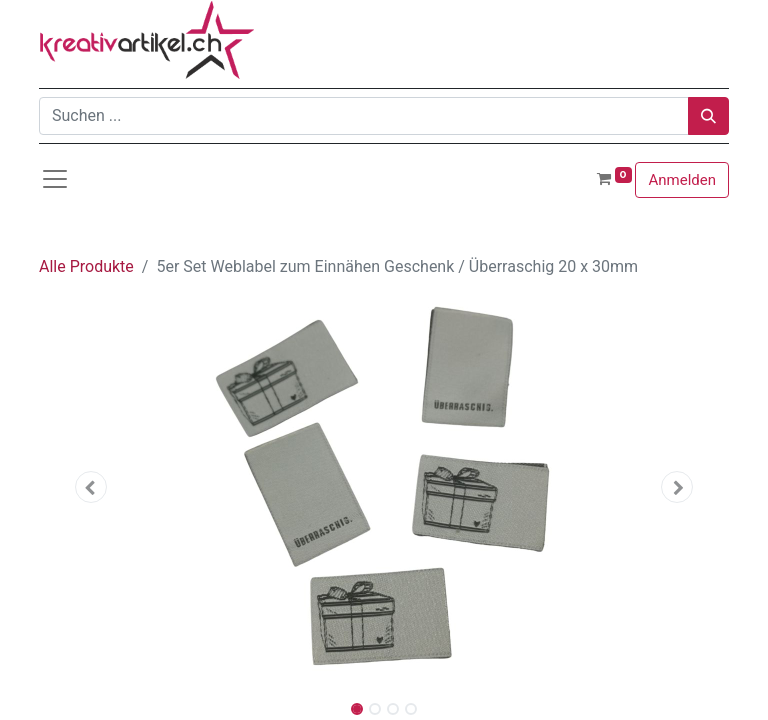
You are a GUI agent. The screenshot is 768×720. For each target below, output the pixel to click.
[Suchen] (708, 116)
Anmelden (682, 180)
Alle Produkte (86, 266)
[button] (91, 487)
